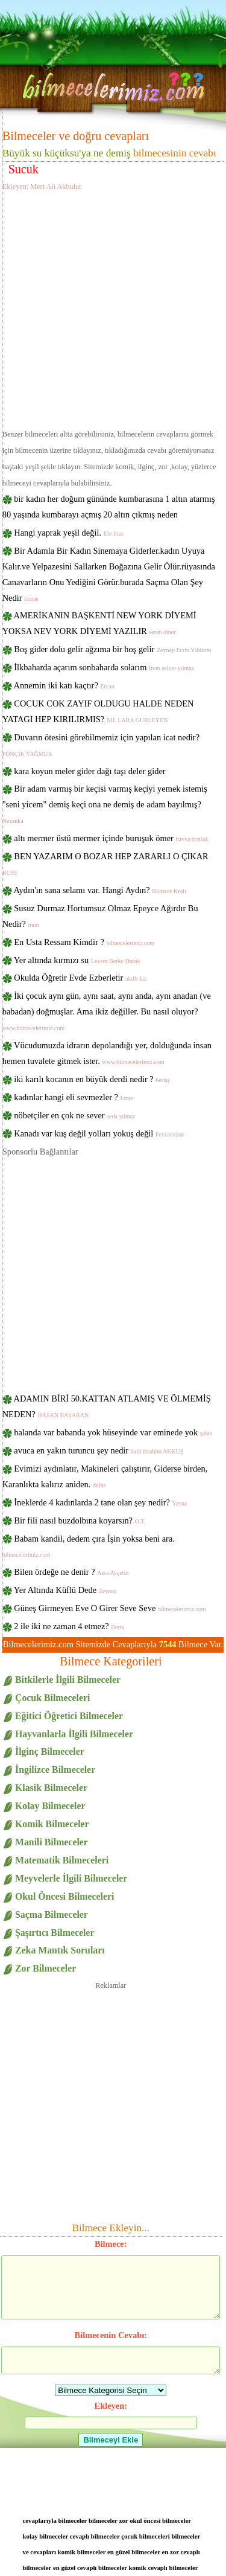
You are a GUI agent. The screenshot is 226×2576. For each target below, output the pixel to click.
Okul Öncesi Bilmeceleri (64, 1896)
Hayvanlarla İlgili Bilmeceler (74, 1734)
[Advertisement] (113, 308)
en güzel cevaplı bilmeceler (90, 2567)
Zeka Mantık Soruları (60, 1950)
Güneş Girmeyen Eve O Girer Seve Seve (110, 1608)
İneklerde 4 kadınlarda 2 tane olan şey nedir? (100, 1502)
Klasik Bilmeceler (51, 1788)
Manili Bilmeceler (51, 1842)
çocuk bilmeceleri (145, 2536)
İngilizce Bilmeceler (55, 1769)
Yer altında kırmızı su (77, 960)
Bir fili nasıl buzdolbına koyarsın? (79, 1520)
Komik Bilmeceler (52, 1824)
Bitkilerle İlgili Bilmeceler (68, 1679)
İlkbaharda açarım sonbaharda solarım (104, 667)
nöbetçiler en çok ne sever (74, 1115)
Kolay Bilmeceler (50, 1806)
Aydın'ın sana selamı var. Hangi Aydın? (100, 890)
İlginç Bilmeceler (49, 1751)
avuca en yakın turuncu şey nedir (98, 1450)
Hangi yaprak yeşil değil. (68, 532)
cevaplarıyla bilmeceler (55, 2520)
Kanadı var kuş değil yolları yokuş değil (99, 1133)
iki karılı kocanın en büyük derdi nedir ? (91, 1079)
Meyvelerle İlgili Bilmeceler (71, 1878)
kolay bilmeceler (46, 2536)
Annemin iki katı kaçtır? (64, 685)
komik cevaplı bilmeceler (163, 2567)
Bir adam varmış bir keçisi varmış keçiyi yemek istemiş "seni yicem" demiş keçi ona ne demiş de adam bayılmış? (104, 804)
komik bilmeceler (82, 2551)
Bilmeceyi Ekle (110, 2439)
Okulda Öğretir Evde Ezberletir (80, 977)
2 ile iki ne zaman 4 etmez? (69, 1626)
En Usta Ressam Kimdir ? (84, 942)
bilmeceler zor (108, 2520)
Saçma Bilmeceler (51, 1914)
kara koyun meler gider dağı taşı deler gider (89, 771)
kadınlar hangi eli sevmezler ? (73, 1097)
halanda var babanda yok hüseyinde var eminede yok (113, 1432)
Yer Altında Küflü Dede (65, 1590)
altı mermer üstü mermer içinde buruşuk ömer (111, 838)
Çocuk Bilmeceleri (52, 1698)
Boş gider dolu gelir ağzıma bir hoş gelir (112, 649)
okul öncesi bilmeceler (160, 2520)
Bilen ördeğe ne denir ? (71, 1572)
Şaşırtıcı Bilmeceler (54, 1932)
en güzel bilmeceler (133, 2551)
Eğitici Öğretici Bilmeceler (69, 1716)
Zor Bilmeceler (45, 1968)
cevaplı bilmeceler (95, 2536)
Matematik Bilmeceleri (61, 1860)
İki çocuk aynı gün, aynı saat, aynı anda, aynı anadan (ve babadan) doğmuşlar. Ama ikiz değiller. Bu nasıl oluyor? (106, 1011)
